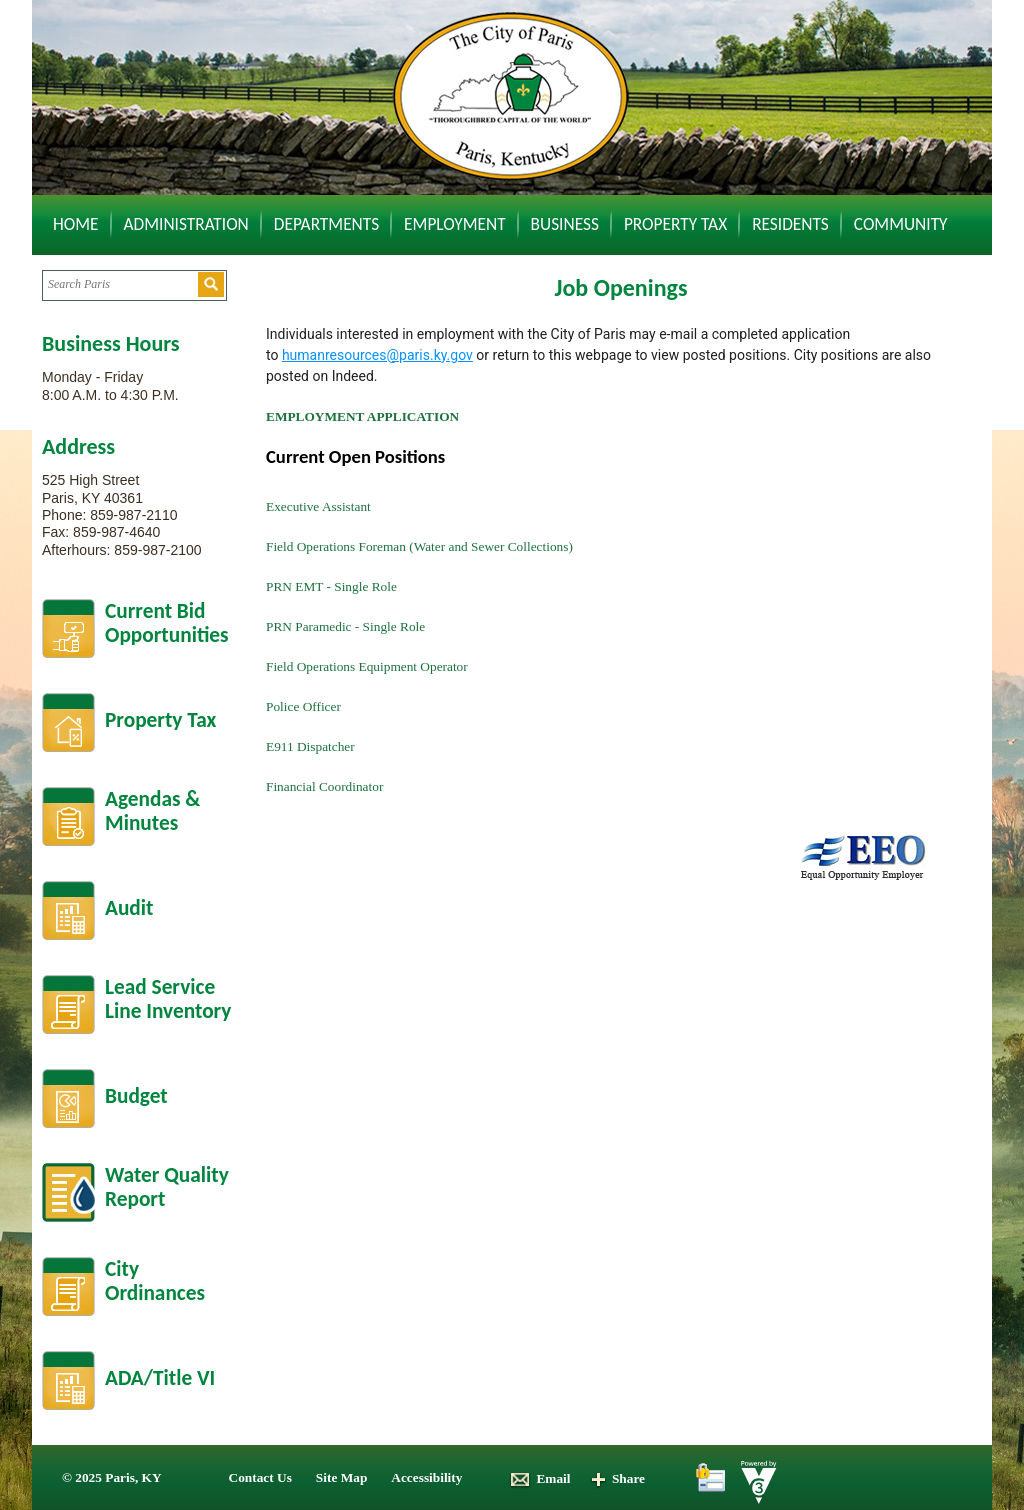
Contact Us (260, 1477)
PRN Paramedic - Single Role (345, 626)
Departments (326, 224)
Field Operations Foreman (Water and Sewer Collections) (419, 546)
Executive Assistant (318, 506)
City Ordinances (155, 1281)
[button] (211, 284)
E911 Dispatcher (310, 746)
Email (539, 1478)
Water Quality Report (167, 1187)
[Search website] (119, 284)
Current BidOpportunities (167, 623)
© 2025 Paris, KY (112, 1477)
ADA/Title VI (160, 1378)
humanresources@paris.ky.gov (377, 355)
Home (76, 224)
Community (901, 224)
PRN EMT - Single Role (331, 586)
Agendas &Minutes (152, 811)
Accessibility (426, 1477)
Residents (790, 224)
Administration (186, 224)
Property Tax (675, 224)
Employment (455, 224)
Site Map (341, 1477)
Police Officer (303, 706)
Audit (129, 908)
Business (565, 224)
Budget (136, 1096)
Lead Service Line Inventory (168, 999)
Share (617, 1478)
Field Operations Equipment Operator (367, 666)
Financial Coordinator (324, 786)
